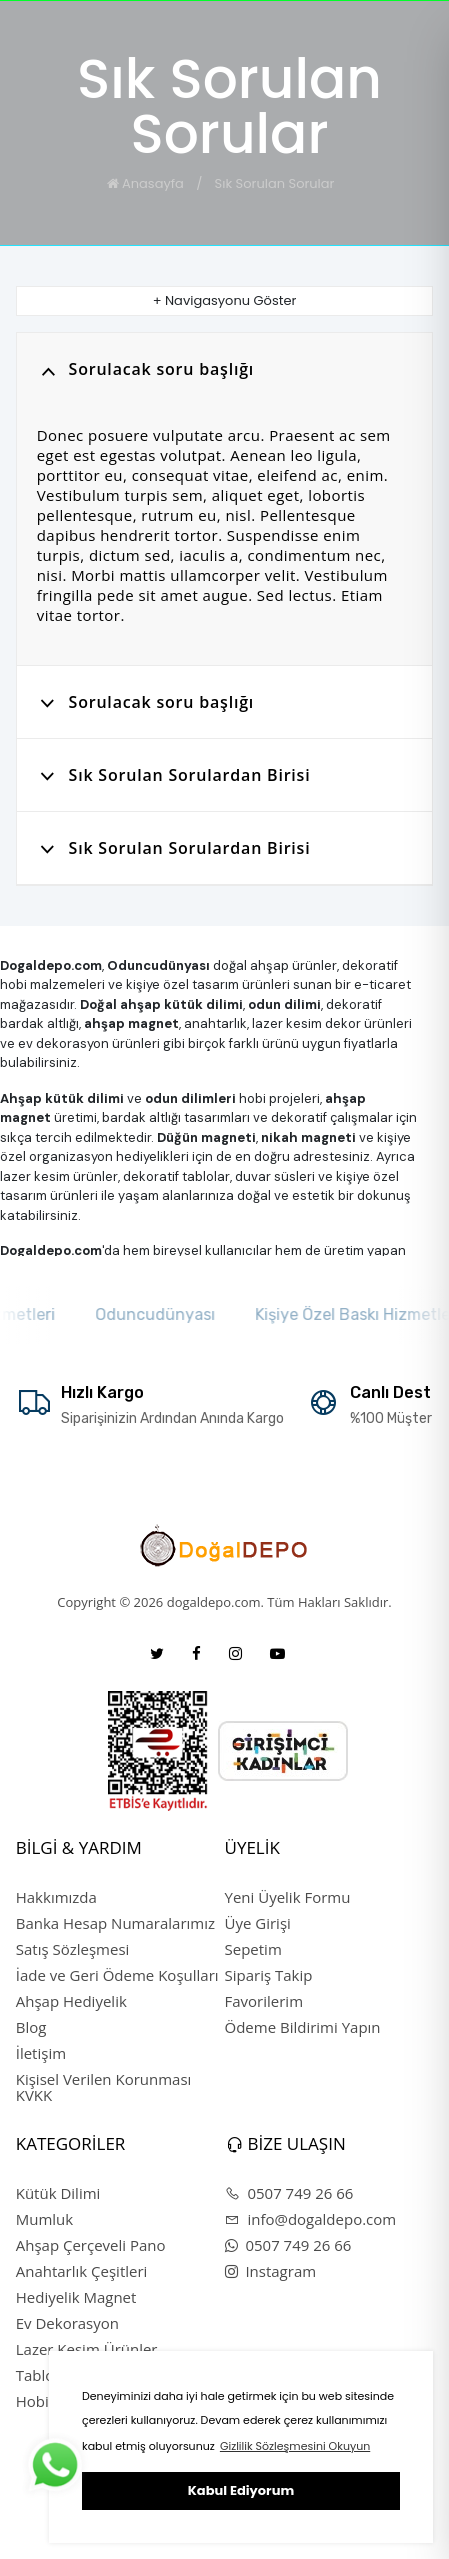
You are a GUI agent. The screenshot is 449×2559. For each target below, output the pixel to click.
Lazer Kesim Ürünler (87, 2349)
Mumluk (44, 2219)
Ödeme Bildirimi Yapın (303, 2027)
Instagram (271, 2271)
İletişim (41, 2053)
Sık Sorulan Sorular (275, 183)
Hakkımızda (56, 1897)
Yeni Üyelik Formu (288, 1897)
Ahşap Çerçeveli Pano (91, 2245)
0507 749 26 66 (289, 2193)
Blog (31, 2027)
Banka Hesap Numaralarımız (115, 1923)
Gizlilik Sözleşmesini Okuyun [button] (295, 2446)
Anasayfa (145, 183)
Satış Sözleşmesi (73, 1949)
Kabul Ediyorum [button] (241, 2490)
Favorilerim (264, 2001)
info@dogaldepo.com (311, 2219)
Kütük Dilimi (58, 2193)
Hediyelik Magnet (76, 2297)
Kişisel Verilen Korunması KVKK (104, 2087)
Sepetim (253, 1949)
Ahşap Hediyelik (71, 2001)
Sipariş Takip (269, 1975)
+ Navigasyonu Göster (225, 300)
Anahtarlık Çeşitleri (82, 2271)
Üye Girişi (258, 1923)
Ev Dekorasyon (67, 2323)
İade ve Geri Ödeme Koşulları (117, 1975)
